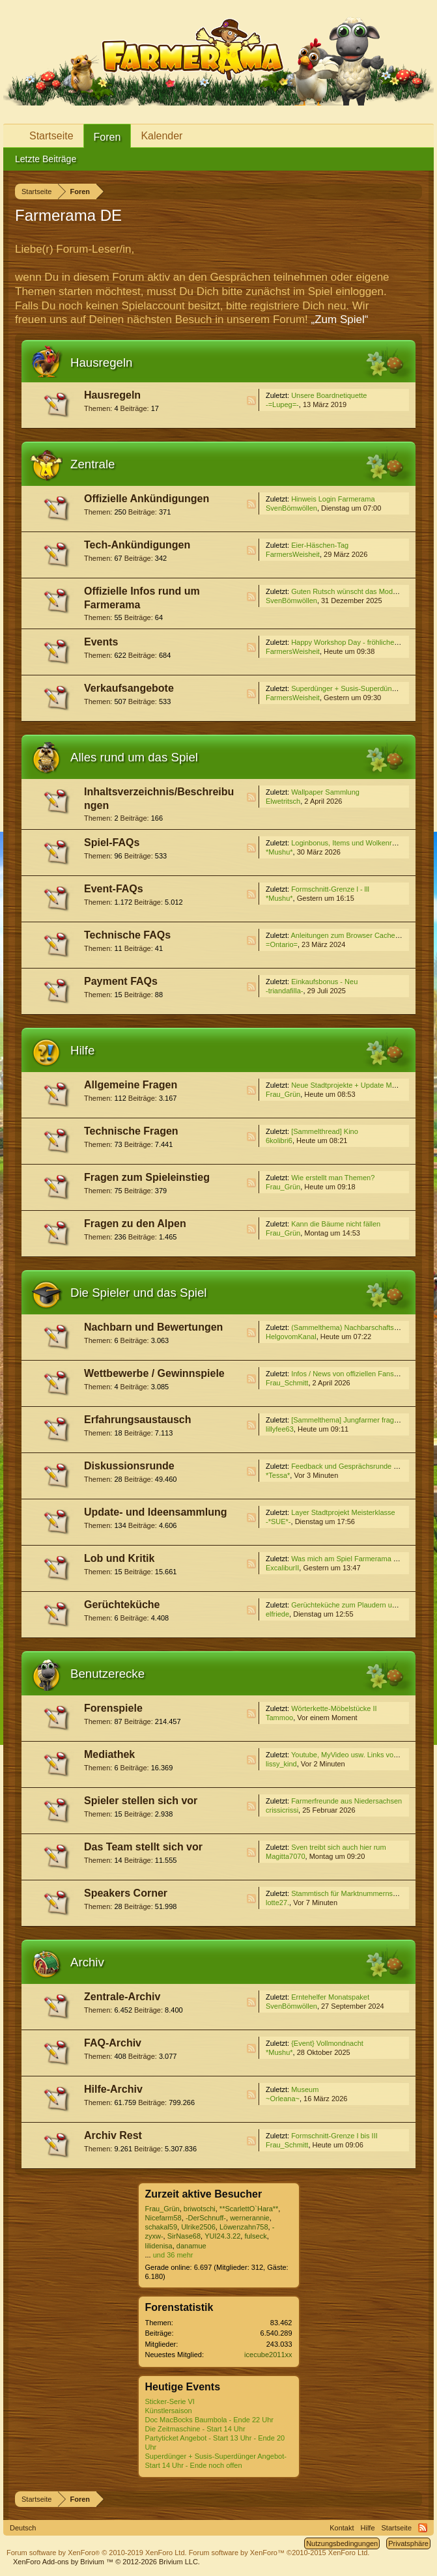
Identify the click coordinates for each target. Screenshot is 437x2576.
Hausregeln (101, 362)
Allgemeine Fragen (130, 1084)
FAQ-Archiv (112, 2042)
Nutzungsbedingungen (342, 2543)
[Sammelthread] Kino (324, 1131)
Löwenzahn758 (243, 2227)
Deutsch (23, 2528)
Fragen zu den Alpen (135, 1223)
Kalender (161, 135)
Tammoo (279, 1717)
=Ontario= (282, 944)
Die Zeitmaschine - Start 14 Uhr (195, 2429)
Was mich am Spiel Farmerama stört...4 (354, 1559)
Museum (304, 2089)
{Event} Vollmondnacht (327, 2043)
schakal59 (161, 2227)
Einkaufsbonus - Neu (324, 981)
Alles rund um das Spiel (134, 757)
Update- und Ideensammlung (155, 1512)
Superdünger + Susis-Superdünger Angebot (360, 688)
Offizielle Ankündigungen (146, 498)
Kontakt (342, 2528)
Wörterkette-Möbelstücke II (333, 1708)
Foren (107, 137)
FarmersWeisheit (293, 554)
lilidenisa (159, 2246)
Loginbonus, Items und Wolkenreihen (350, 843)
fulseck (255, 2236)
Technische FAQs (127, 935)
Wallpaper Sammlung (325, 792)
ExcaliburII (282, 1568)
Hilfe (82, 1050)
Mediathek (109, 1754)
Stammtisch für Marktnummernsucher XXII (358, 1893)
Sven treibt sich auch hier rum (338, 1847)
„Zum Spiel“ (340, 319)
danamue (191, 2246)
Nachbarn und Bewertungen (153, 1327)
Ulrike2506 (198, 2227)
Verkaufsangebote (129, 688)
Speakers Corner (125, 1893)
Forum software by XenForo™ (279, 2552)
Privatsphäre (408, 2543)
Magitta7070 (285, 1856)
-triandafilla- (284, 991)
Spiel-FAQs (111, 842)
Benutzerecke (107, 1673)
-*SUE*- (278, 1521)
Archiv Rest (113, 2135)
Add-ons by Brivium (106, 2562)
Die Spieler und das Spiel (138, 1292)
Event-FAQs (113, 888)
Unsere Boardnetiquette (329, 395)
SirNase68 (184, 2236)
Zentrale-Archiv (122, 1996)
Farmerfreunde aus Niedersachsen (346, 1801)
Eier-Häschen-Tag (319, 545)
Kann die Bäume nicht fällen (335, 1224)
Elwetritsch (283, 801)
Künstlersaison (168, 2410)
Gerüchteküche (122, 1604)
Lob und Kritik (119, 1558)
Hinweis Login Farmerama (332, 499)
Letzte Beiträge (45, 159)
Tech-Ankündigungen (137, 544)
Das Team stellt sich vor (143, 1846)
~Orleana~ (283, 2098)
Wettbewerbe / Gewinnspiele (154, 1373)
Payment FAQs (121, 981)
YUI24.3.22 (222, 2236)
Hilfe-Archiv (113, 2089)
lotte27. (277, 1902)
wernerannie (250, 2218)
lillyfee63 (280, 1429)
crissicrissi (282, 1810)
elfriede (277, 1614)
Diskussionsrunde (129, 1465)
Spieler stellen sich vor (140, 1800)
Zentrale (92, 464)
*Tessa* (278, 1475)
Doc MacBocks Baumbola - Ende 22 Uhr (209, 2420)
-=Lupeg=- (282, 404)
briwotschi (200, 2209)
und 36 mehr (173, 2255)
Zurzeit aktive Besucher (203, 2194)
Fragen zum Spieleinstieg (147, 1177)
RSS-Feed (251, 400)
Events (101, 641)
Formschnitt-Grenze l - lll (330, 889)
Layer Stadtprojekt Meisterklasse (343, 1512)
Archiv (87, 1962)
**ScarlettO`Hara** (248, 2209)
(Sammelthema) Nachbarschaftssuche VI (356, 1327)
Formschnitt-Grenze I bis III (334, 2136)
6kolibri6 (279, 1140)
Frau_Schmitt (287, 1383)
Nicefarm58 (163, 2218)
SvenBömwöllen (291, 508)
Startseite (51, 135)
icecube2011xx (268, 2354)
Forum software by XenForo (97, 2552)
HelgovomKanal (291, 1336)
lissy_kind (281, 1764)
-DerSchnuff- (206, 2218)
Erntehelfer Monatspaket (330, 1997)
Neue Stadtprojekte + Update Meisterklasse (360, 1085)
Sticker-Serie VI (170, 2401)
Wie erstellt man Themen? (332, 1178)
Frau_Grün (283, 1094)
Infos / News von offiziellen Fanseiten (350, 1374)
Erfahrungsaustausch (137, 1419)
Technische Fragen (131, 1131)
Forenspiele (113, 1708)
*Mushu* (279, 852)
